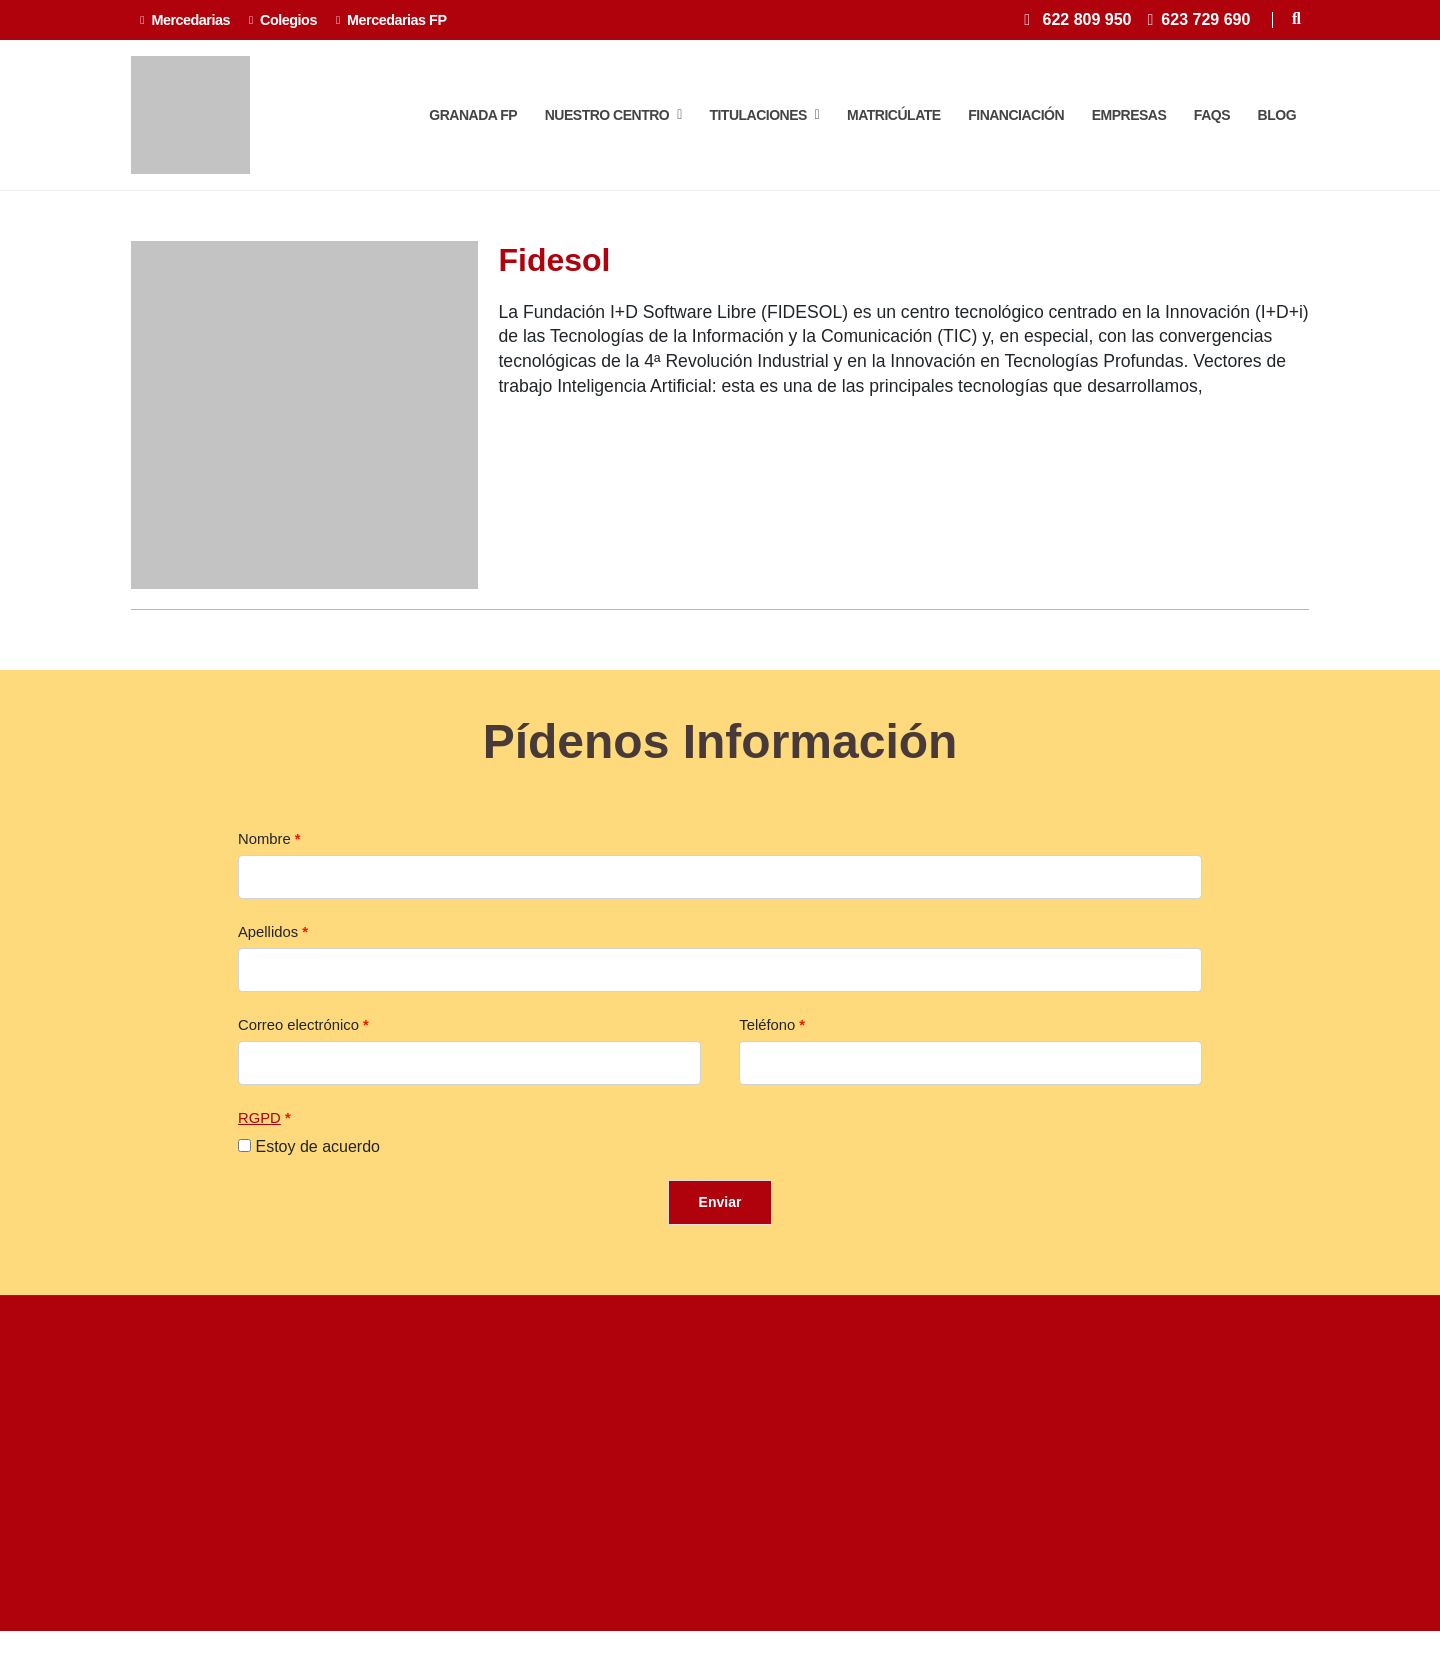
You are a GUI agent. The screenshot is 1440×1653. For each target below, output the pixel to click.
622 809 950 (1087, 19)
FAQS (1212, 121)
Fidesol (554, 272)
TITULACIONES (764, 121)
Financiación (1016, 121)
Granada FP (473, 121)
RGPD (259, 1129)
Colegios (283, 20)
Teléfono (767, 1036)
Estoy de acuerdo (317, 1157)
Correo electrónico (298, 1036)
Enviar (720, 1213)
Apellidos (268, 943)
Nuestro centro (613, 121)
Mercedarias (185, 20)
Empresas (1129, 121)
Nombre (264, 850)
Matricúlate (894, 121)
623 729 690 (1205, 19)
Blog (1277, 121)
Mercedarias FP (391, 20)
